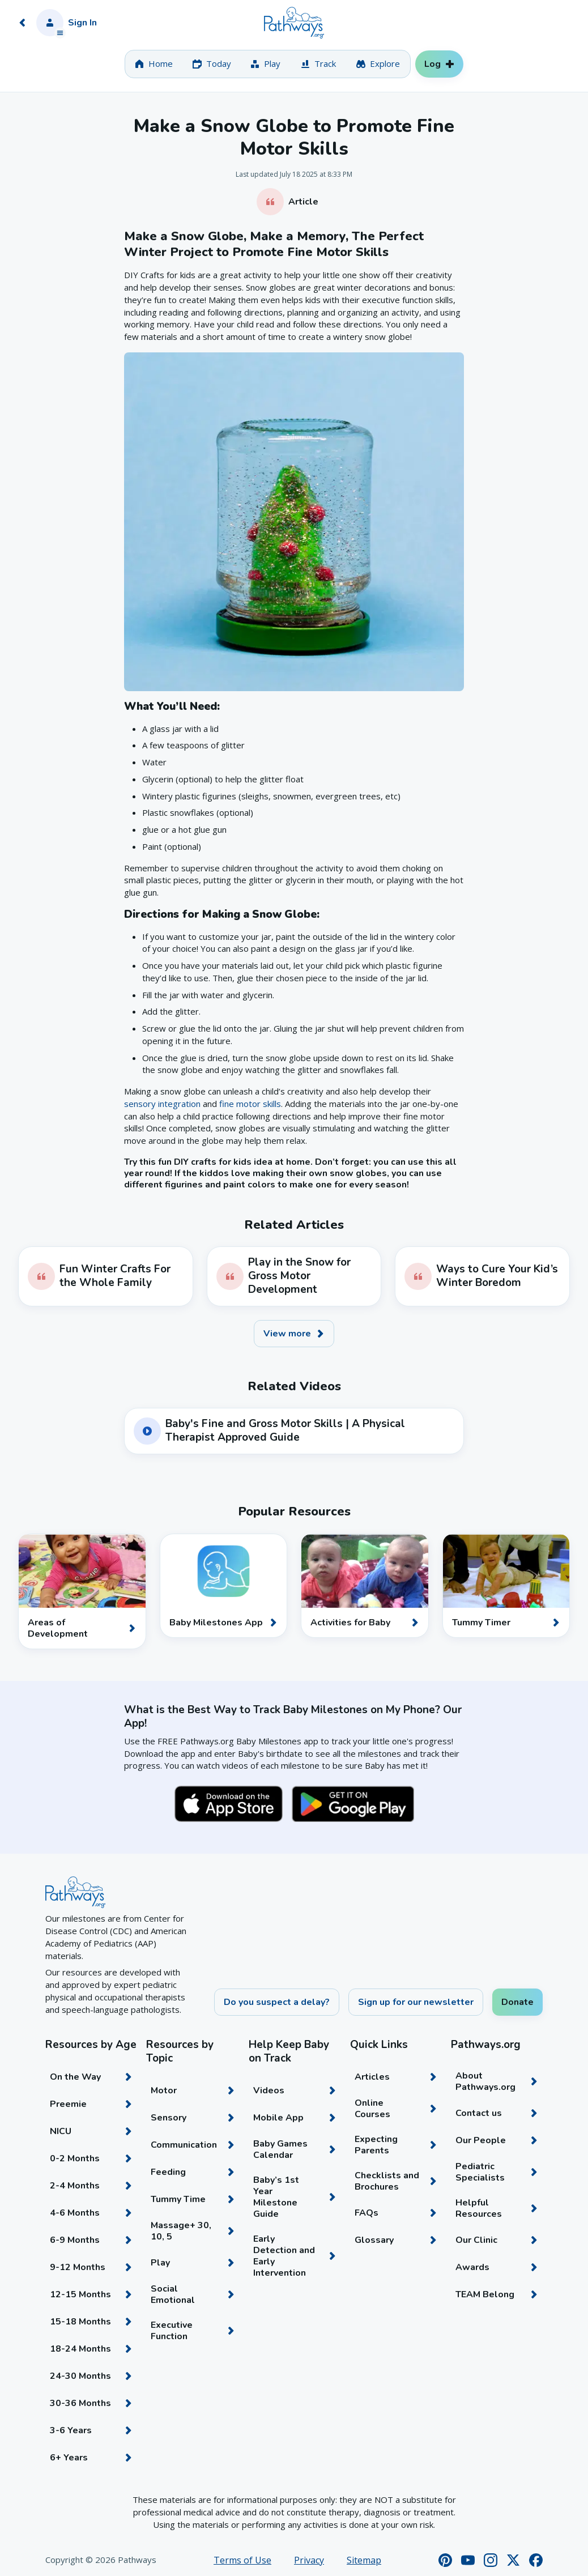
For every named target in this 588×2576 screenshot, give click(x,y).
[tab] (153, 64)
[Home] (294, 23)
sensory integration (162, 1103)
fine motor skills (250, 1103)
